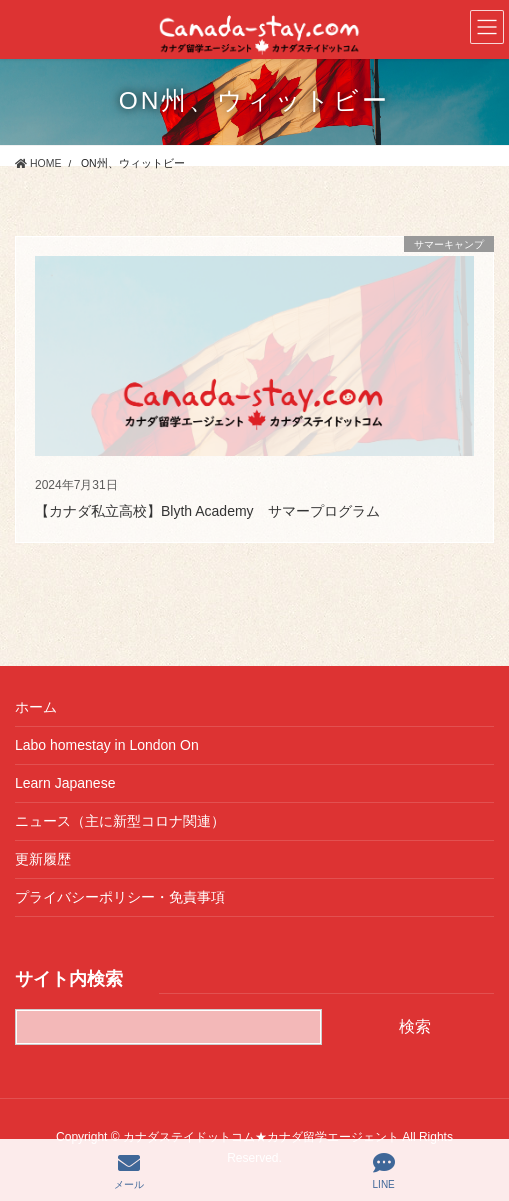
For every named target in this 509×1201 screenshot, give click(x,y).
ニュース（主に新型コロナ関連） (120, 821)
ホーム (36, 707)
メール (129, 1171)
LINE (384, 1171)
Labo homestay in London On (107, 745)
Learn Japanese (65, 783)
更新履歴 (43, 859)
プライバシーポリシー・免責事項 (120, 897)
